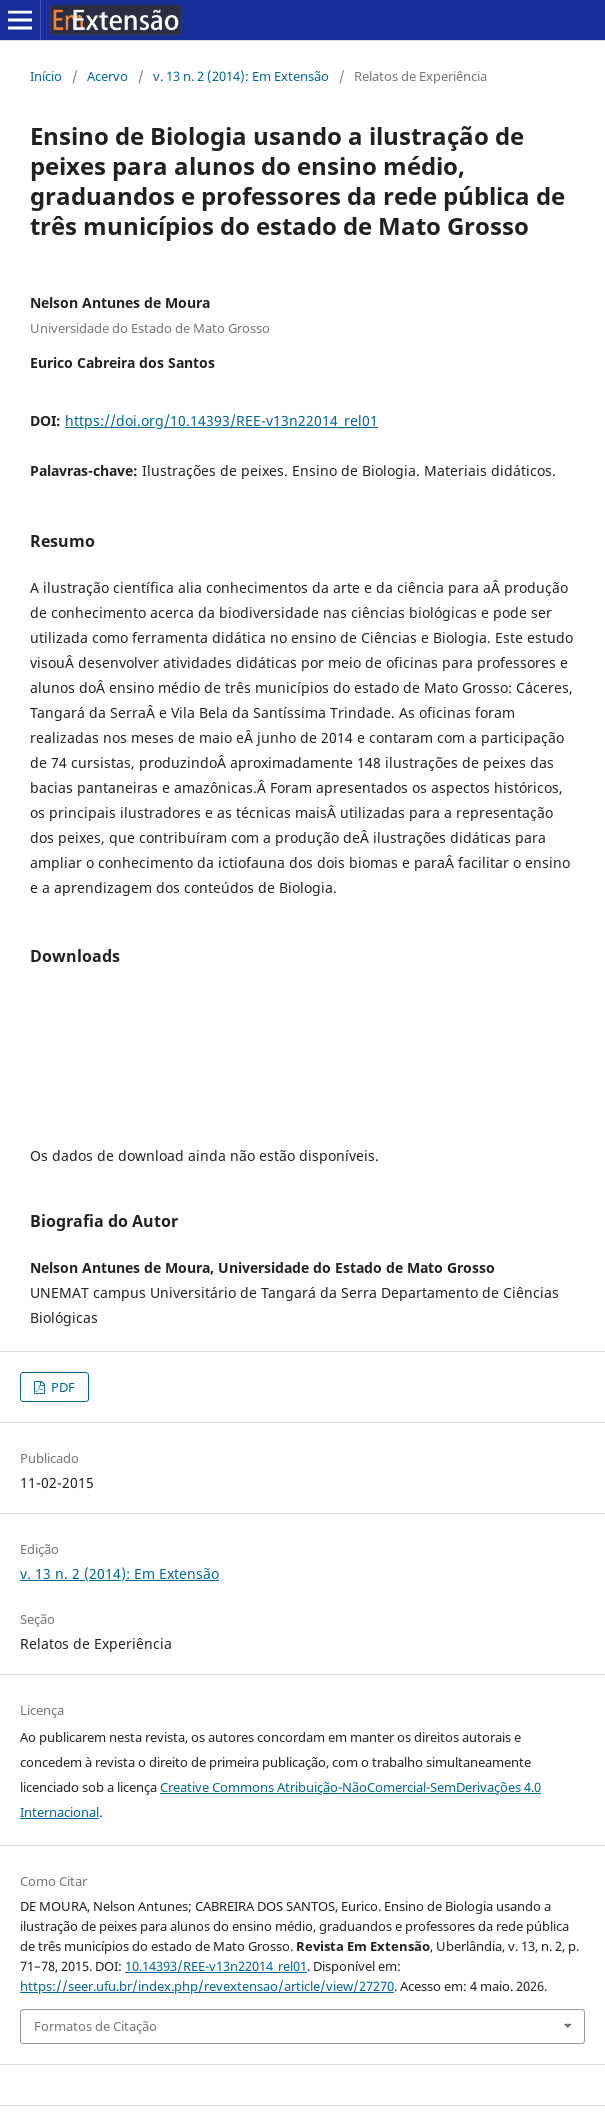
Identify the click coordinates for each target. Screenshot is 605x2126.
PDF (61, 1387)
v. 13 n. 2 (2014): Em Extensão (241, 76)
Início (46, 76)
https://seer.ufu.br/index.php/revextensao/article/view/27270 (207, 1986)
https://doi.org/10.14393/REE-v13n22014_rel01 (221, 420)
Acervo (107, 76)
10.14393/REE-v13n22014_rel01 (216, 1966)
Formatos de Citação (95, 2026)
